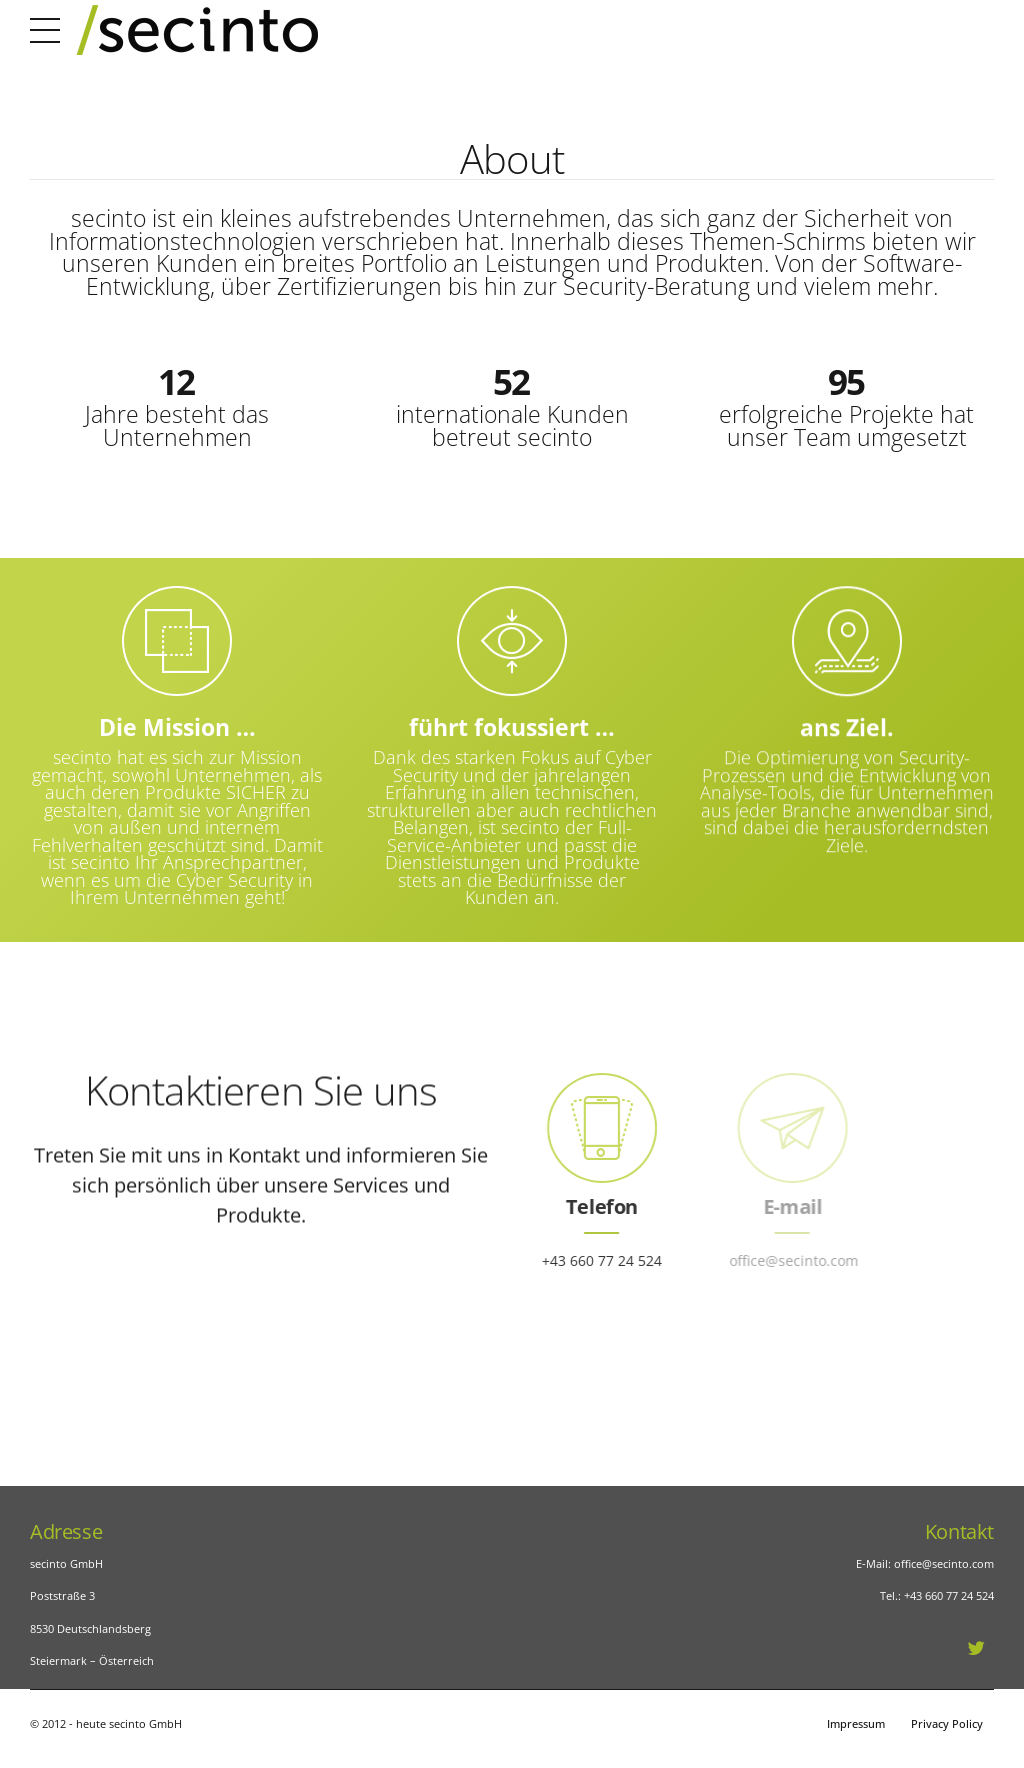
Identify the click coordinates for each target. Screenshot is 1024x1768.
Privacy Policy (947, 1723)
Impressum (856, 1723)
